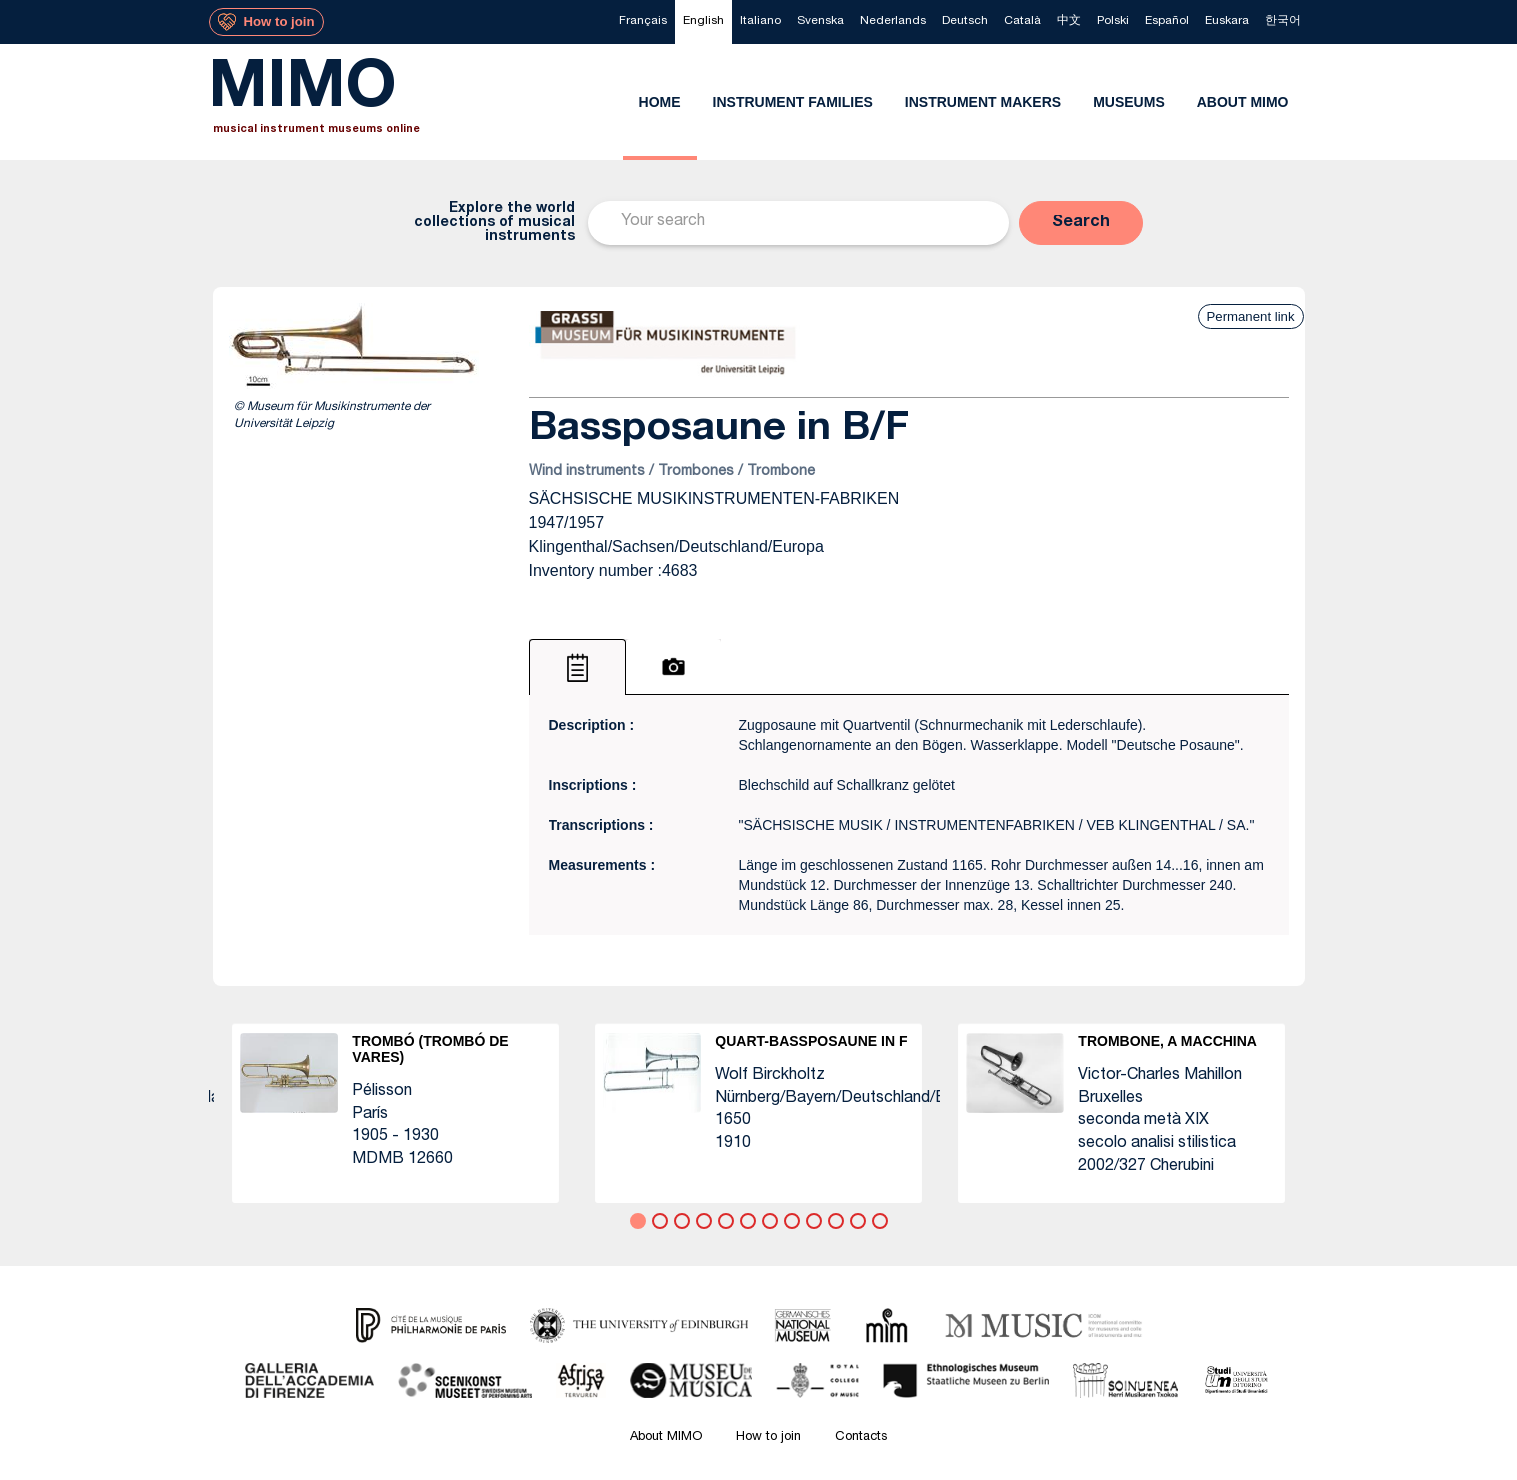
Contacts (861, 1437)
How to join (768, 1437)
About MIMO (666, 1437)
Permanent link (1251, 316)
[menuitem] (643, 22)
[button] (1081, 223)
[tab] (577, 667)
